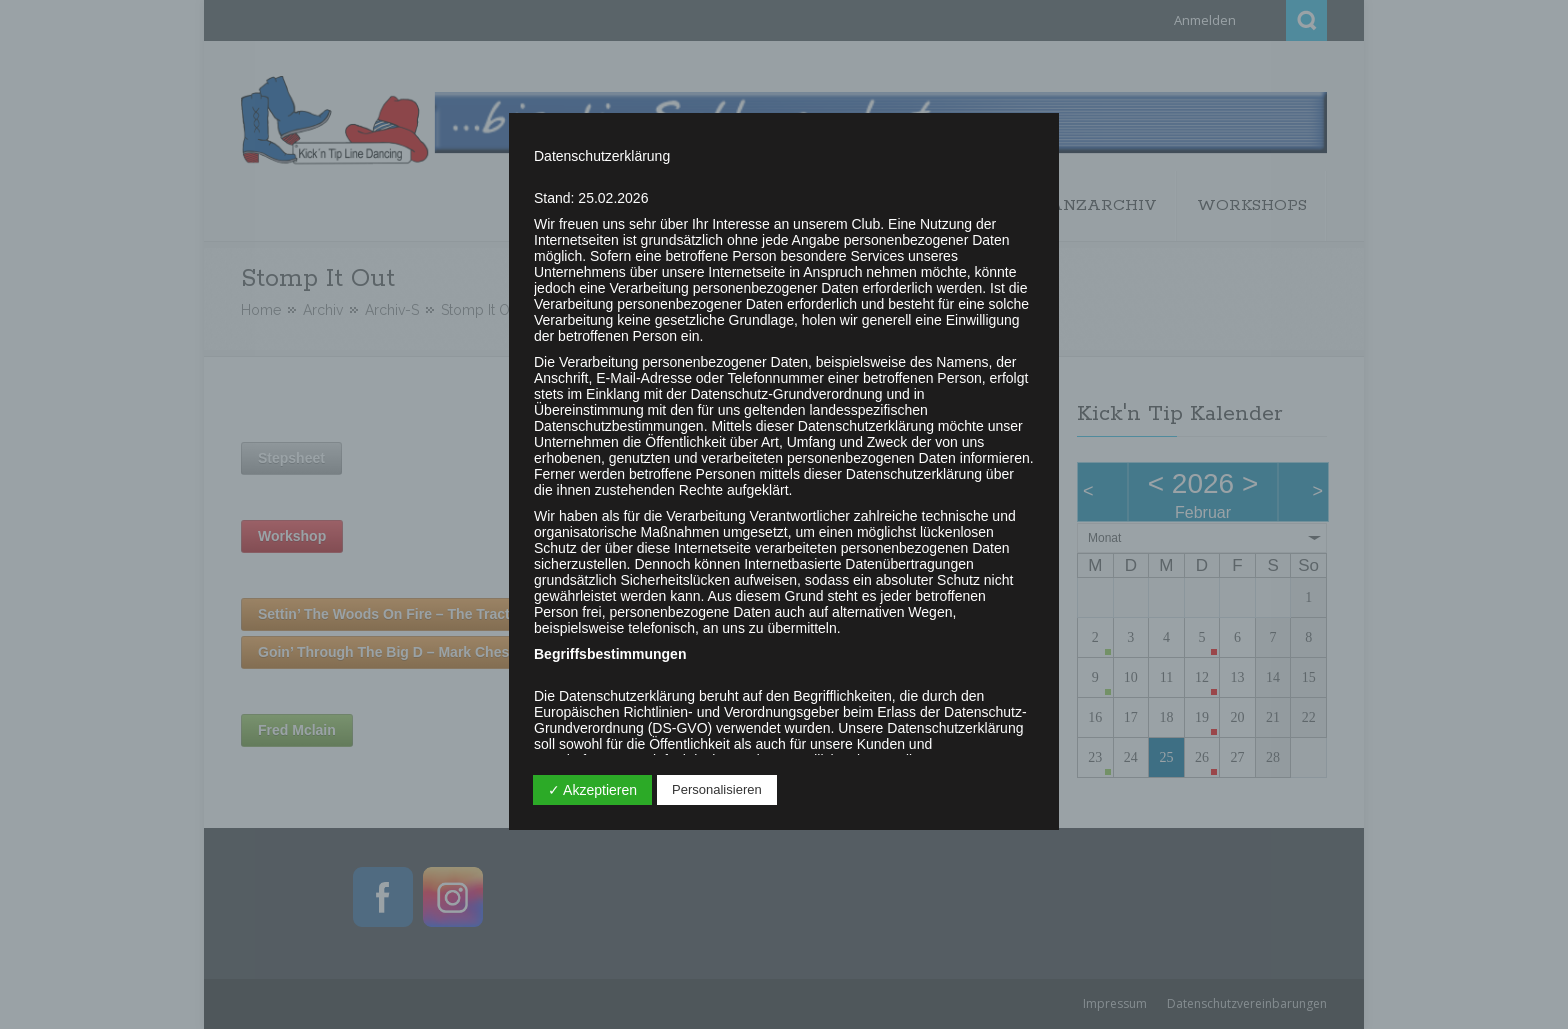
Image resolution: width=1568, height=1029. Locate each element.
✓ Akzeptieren (592, 790)
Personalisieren (717, 789)
